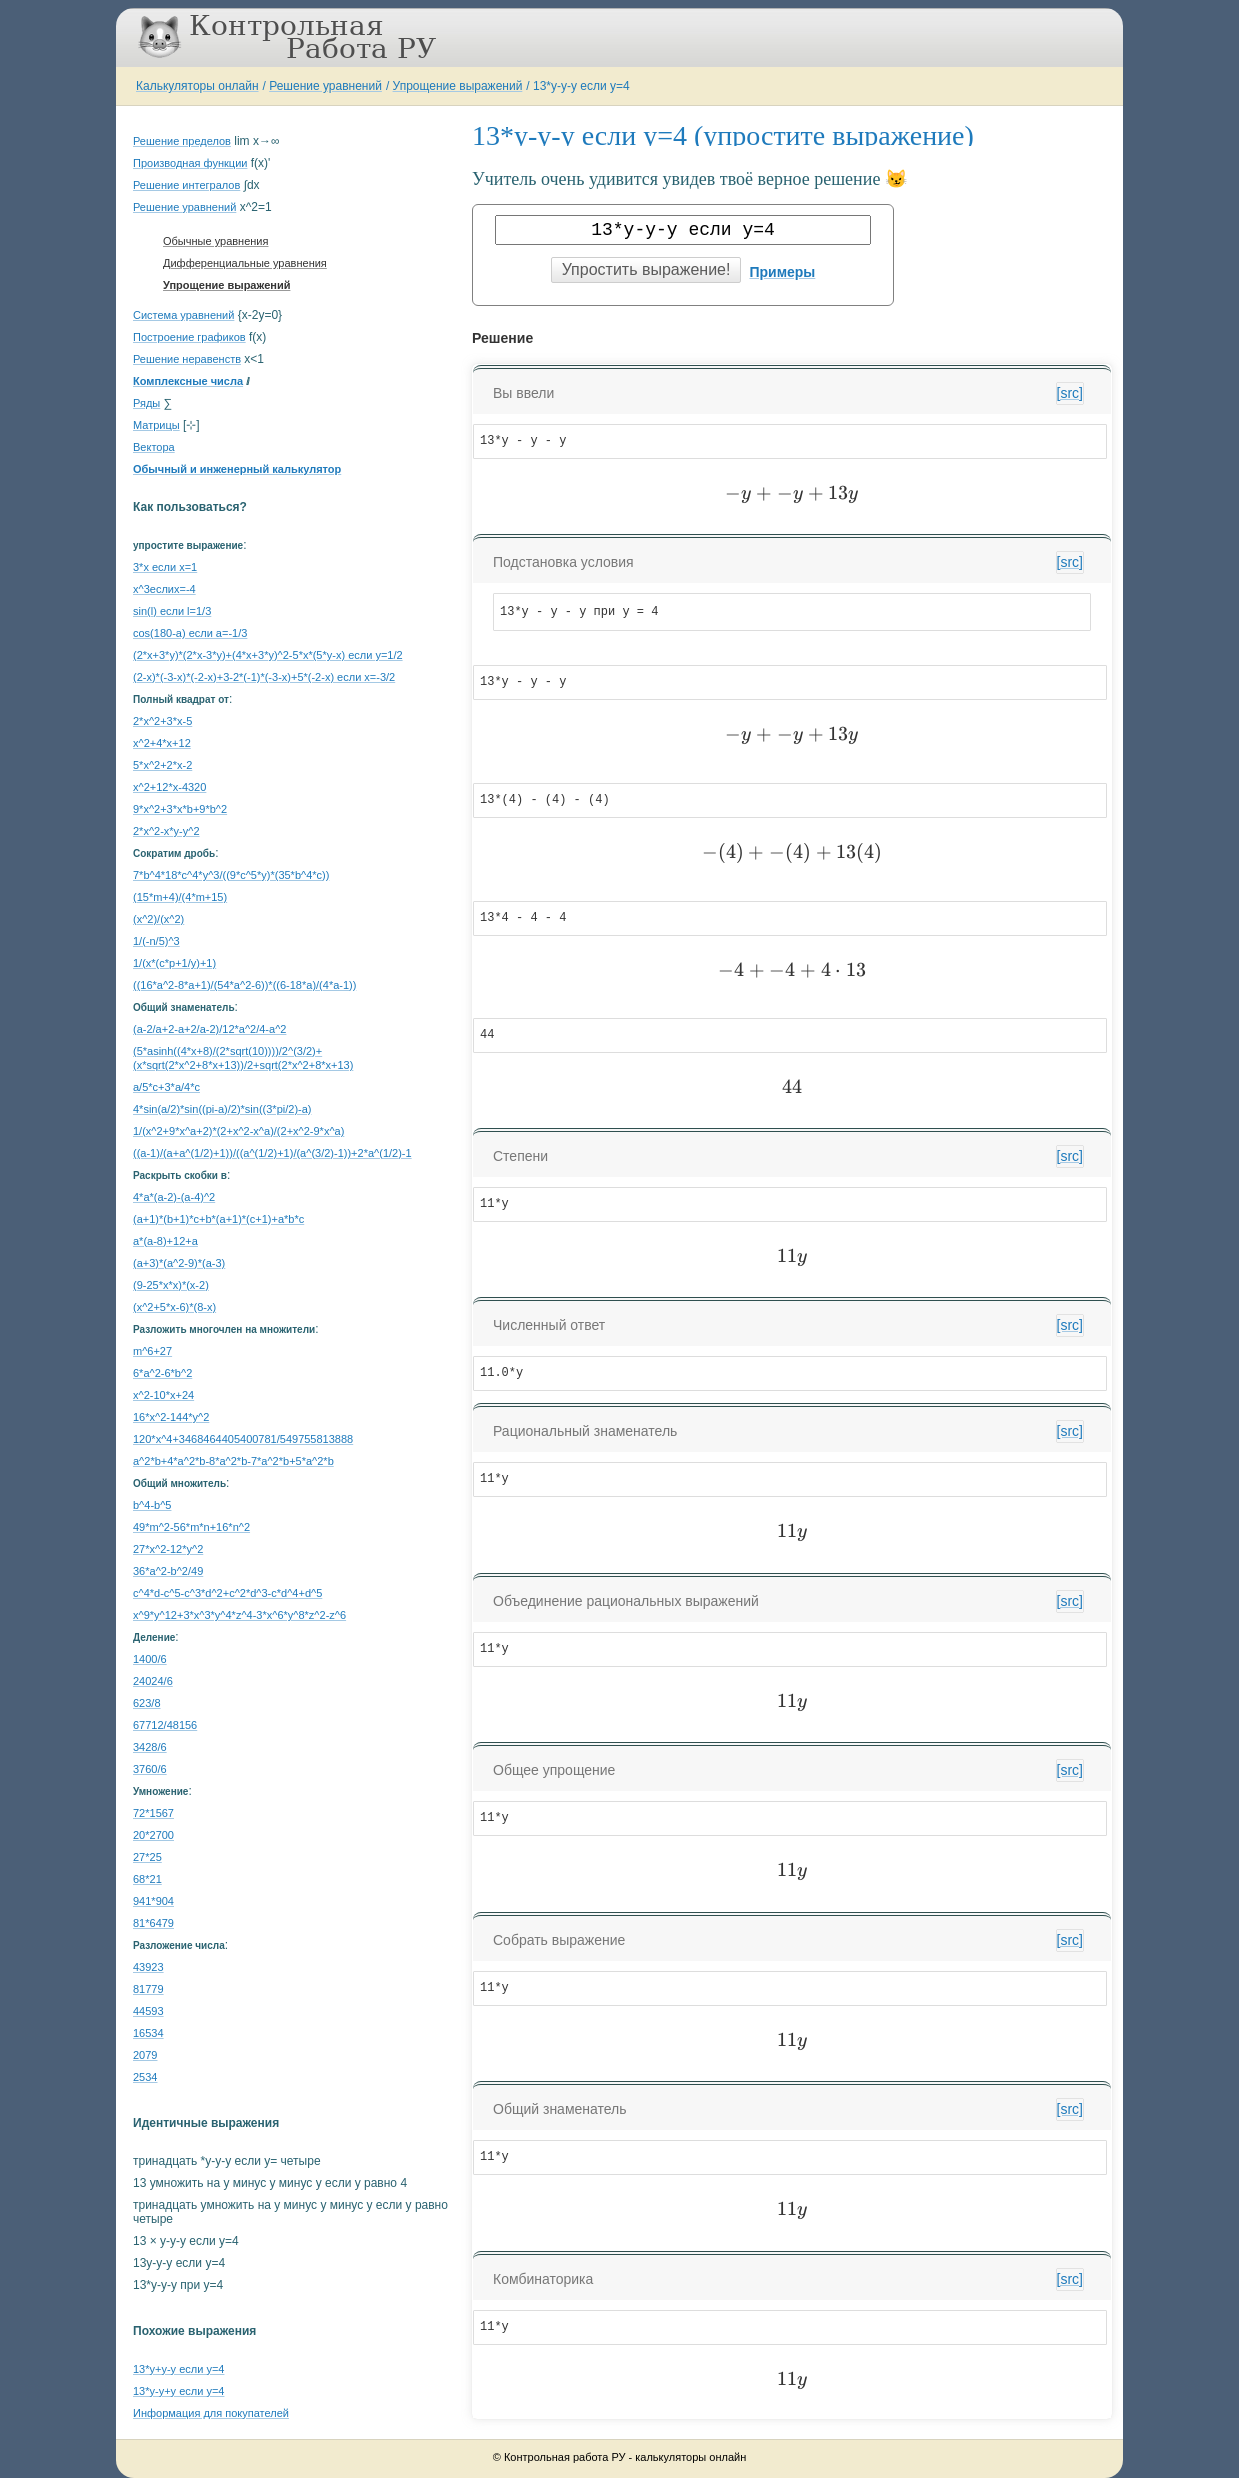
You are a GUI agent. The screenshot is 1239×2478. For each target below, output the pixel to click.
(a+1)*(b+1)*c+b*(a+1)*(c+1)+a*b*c (218, 1219)
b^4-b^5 (152, 1505)
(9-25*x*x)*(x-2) (171, 1285)
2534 (145, 2077)
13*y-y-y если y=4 (581, 86)
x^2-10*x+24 (163, 1395)
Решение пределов (182, 141)
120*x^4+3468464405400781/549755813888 (243, 1439)
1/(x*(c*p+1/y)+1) (174, 963)
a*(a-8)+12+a (165, 1241)
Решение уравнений (325, 86)
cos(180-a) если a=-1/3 (190, 633)
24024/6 (153, 1681)
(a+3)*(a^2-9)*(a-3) (179, 1263)
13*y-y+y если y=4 (178, 2391)
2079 (145, 2055)
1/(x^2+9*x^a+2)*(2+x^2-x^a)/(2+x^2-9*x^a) (238, 1131)
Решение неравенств (187, 359)
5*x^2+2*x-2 (162, 765)
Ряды (146, 403)
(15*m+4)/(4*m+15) (180, 897)
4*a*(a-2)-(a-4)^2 (174, 1197)
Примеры (782, 272)
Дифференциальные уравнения (245, 263)
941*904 (153, 1901)
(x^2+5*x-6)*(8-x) (174, 1307)
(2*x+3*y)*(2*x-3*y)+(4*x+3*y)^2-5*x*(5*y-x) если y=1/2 (268, 655)
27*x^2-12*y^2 (168, 1549)
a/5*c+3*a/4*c (166, 1087)
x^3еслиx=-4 (164, 589)
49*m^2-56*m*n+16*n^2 (191, 1527)
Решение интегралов (186, 185)
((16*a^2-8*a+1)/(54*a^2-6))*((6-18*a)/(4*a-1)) (244, 985)
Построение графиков (189, 337)
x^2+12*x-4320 (169, 787)
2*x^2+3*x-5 (162, 721)
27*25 (147, 1857)
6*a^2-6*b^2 (162, 1373)
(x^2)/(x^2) (158, 919)
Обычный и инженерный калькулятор (237, 469)
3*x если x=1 (165, 567)
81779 (148, 1989)
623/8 (147, 1703)
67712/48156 (165, 1725)
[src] (1070, 393)
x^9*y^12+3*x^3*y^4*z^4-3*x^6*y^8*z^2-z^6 (239, 1615)
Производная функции (190, 163)
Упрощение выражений (458, 86)
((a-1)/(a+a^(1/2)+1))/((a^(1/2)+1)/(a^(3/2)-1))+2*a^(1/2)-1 (272, 1153)
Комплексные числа (188, 381)
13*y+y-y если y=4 (178, 2369)
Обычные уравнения (215, 241)
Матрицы (156, 425)
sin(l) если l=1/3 (172, 611)
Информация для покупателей (211, 2413)
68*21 (147, 1879)
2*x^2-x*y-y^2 (166, 831)
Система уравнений (183, 315)
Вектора (154, 447)
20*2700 (153, 1835)
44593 (148, 2011)
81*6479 (153, 1923)
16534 (148, 2033)
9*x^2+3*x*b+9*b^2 (180, 809)
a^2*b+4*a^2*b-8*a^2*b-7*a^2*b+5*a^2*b (233, 1461)
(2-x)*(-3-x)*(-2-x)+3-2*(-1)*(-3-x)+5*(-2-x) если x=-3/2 (264, 677)
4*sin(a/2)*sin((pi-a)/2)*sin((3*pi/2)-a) (222, 1109)
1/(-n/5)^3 (156, 941)
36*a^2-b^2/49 (168, 1571)
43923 (148, 1967)
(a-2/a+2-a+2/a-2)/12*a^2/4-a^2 (209, 1029)
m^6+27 (152, 1351)
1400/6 (150, 1659)
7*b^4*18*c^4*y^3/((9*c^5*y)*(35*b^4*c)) (231, 875)
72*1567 (153, 1813)
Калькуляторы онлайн (197, 86)
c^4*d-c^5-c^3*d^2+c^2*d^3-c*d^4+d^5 (227, 1593)
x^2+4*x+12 (162, 743)
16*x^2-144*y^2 (171, 1417)
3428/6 (150, 1747)
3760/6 (150, 1769)
